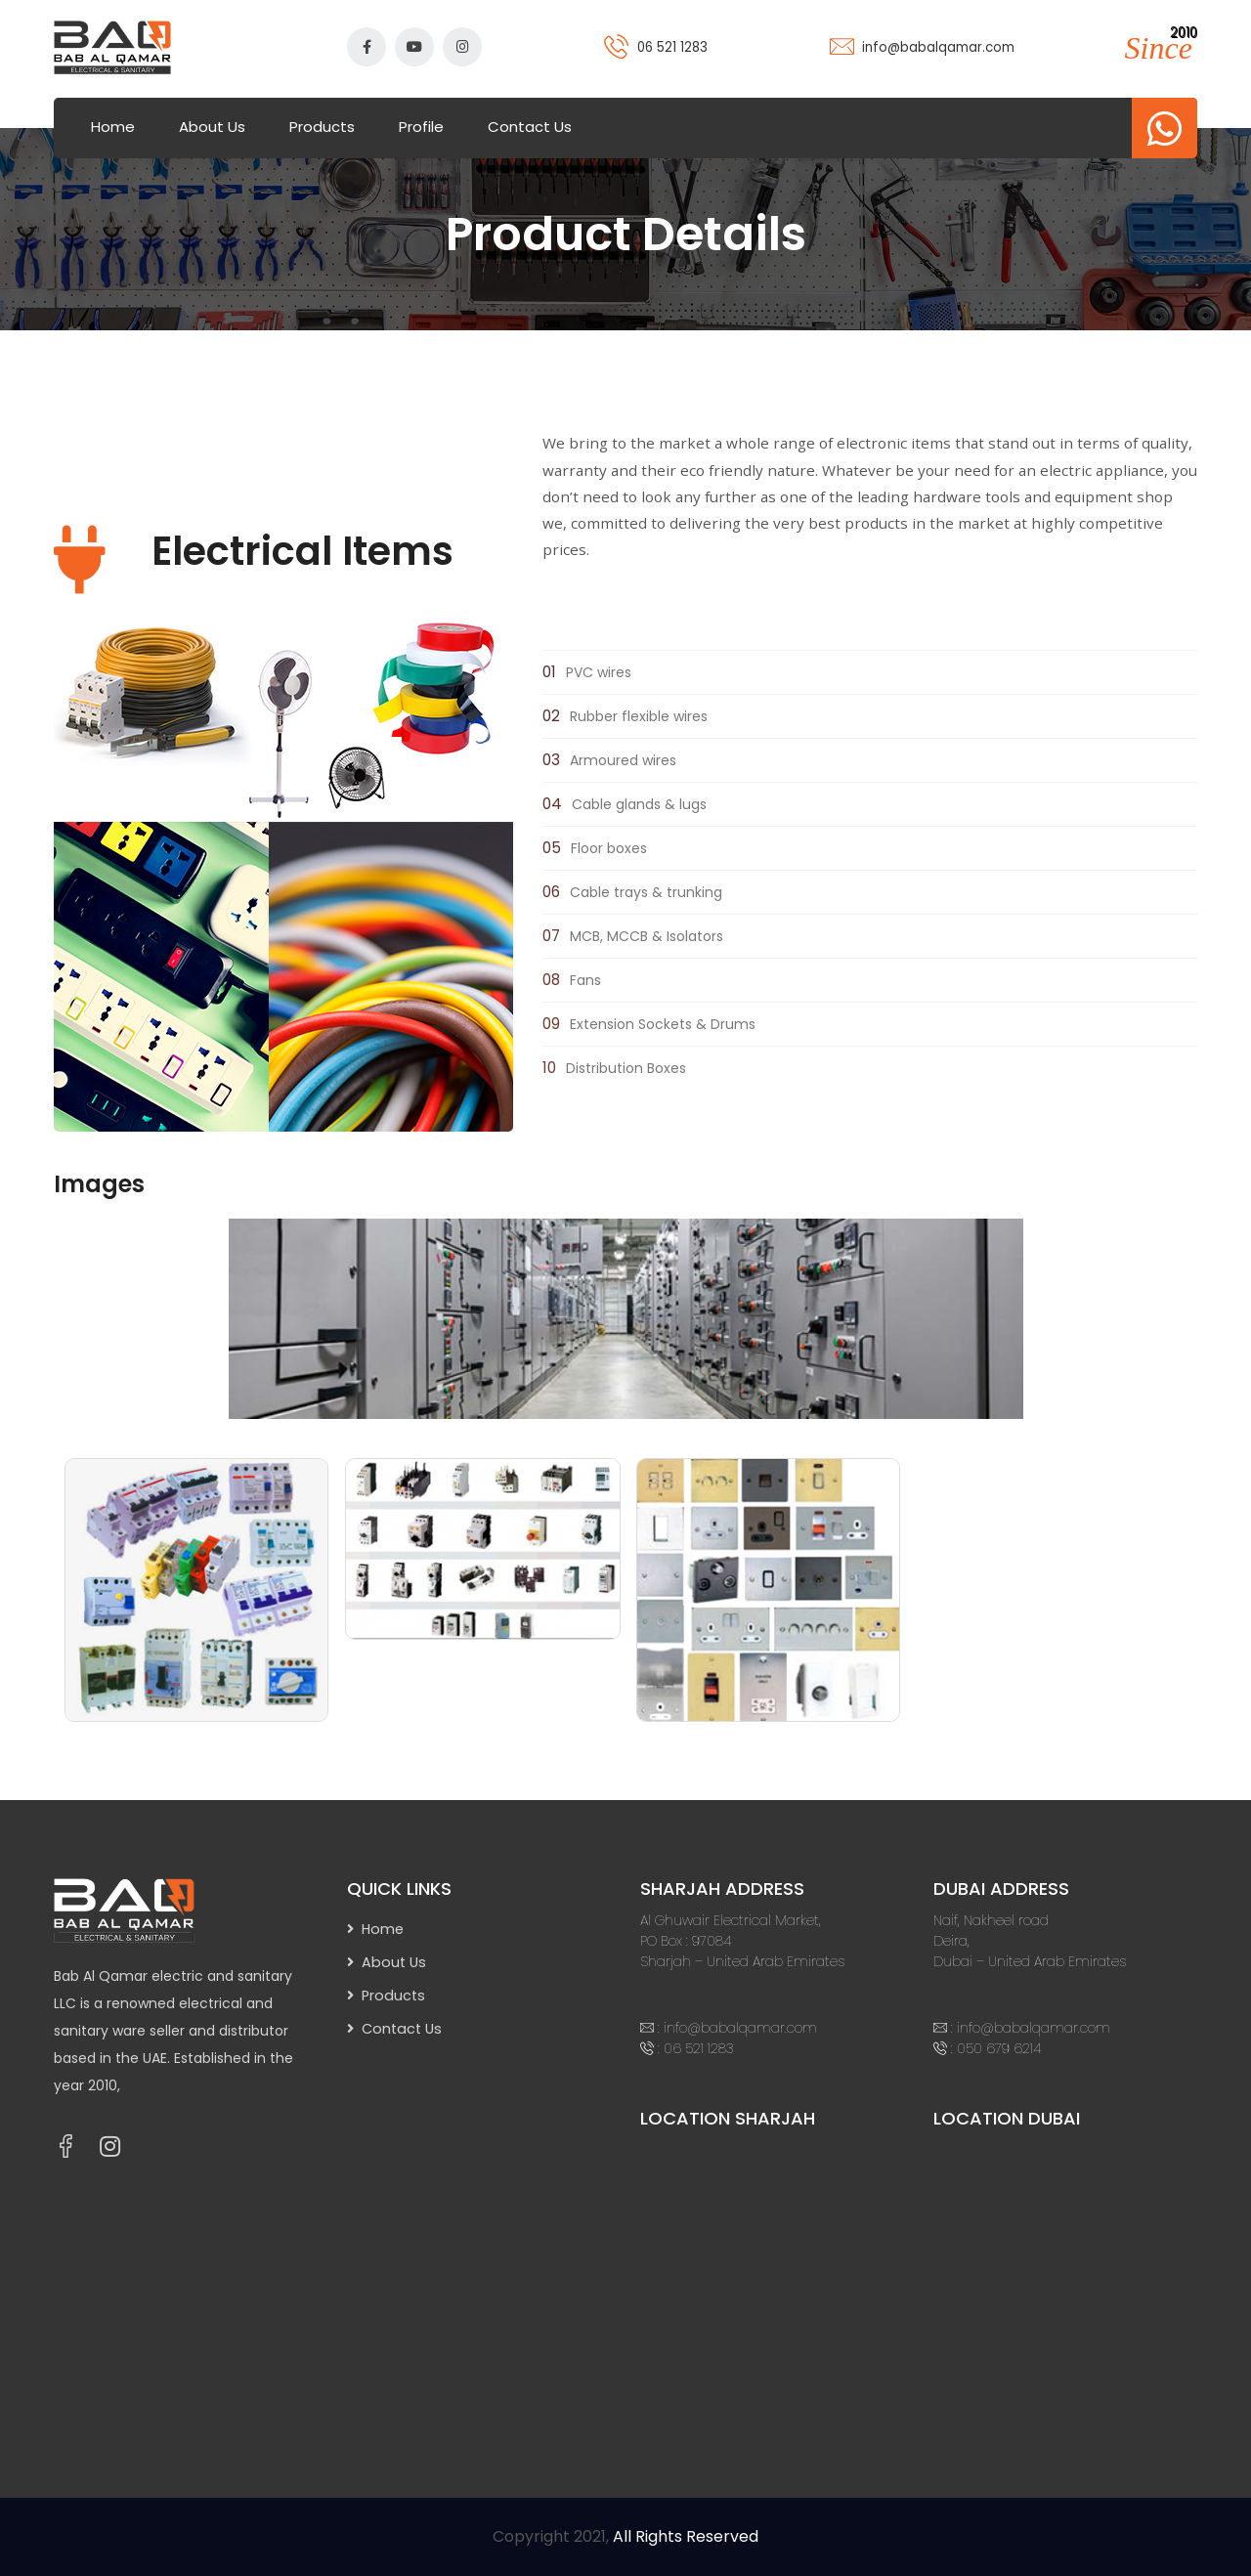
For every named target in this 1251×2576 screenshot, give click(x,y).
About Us (212, 126)
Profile (421, 126)
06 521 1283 (672, 47)
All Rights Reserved (685, 2536)
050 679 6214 (999, 2048)
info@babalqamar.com (938, 47)
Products (322, 126)
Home (113, 126)
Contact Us (530, 126)
